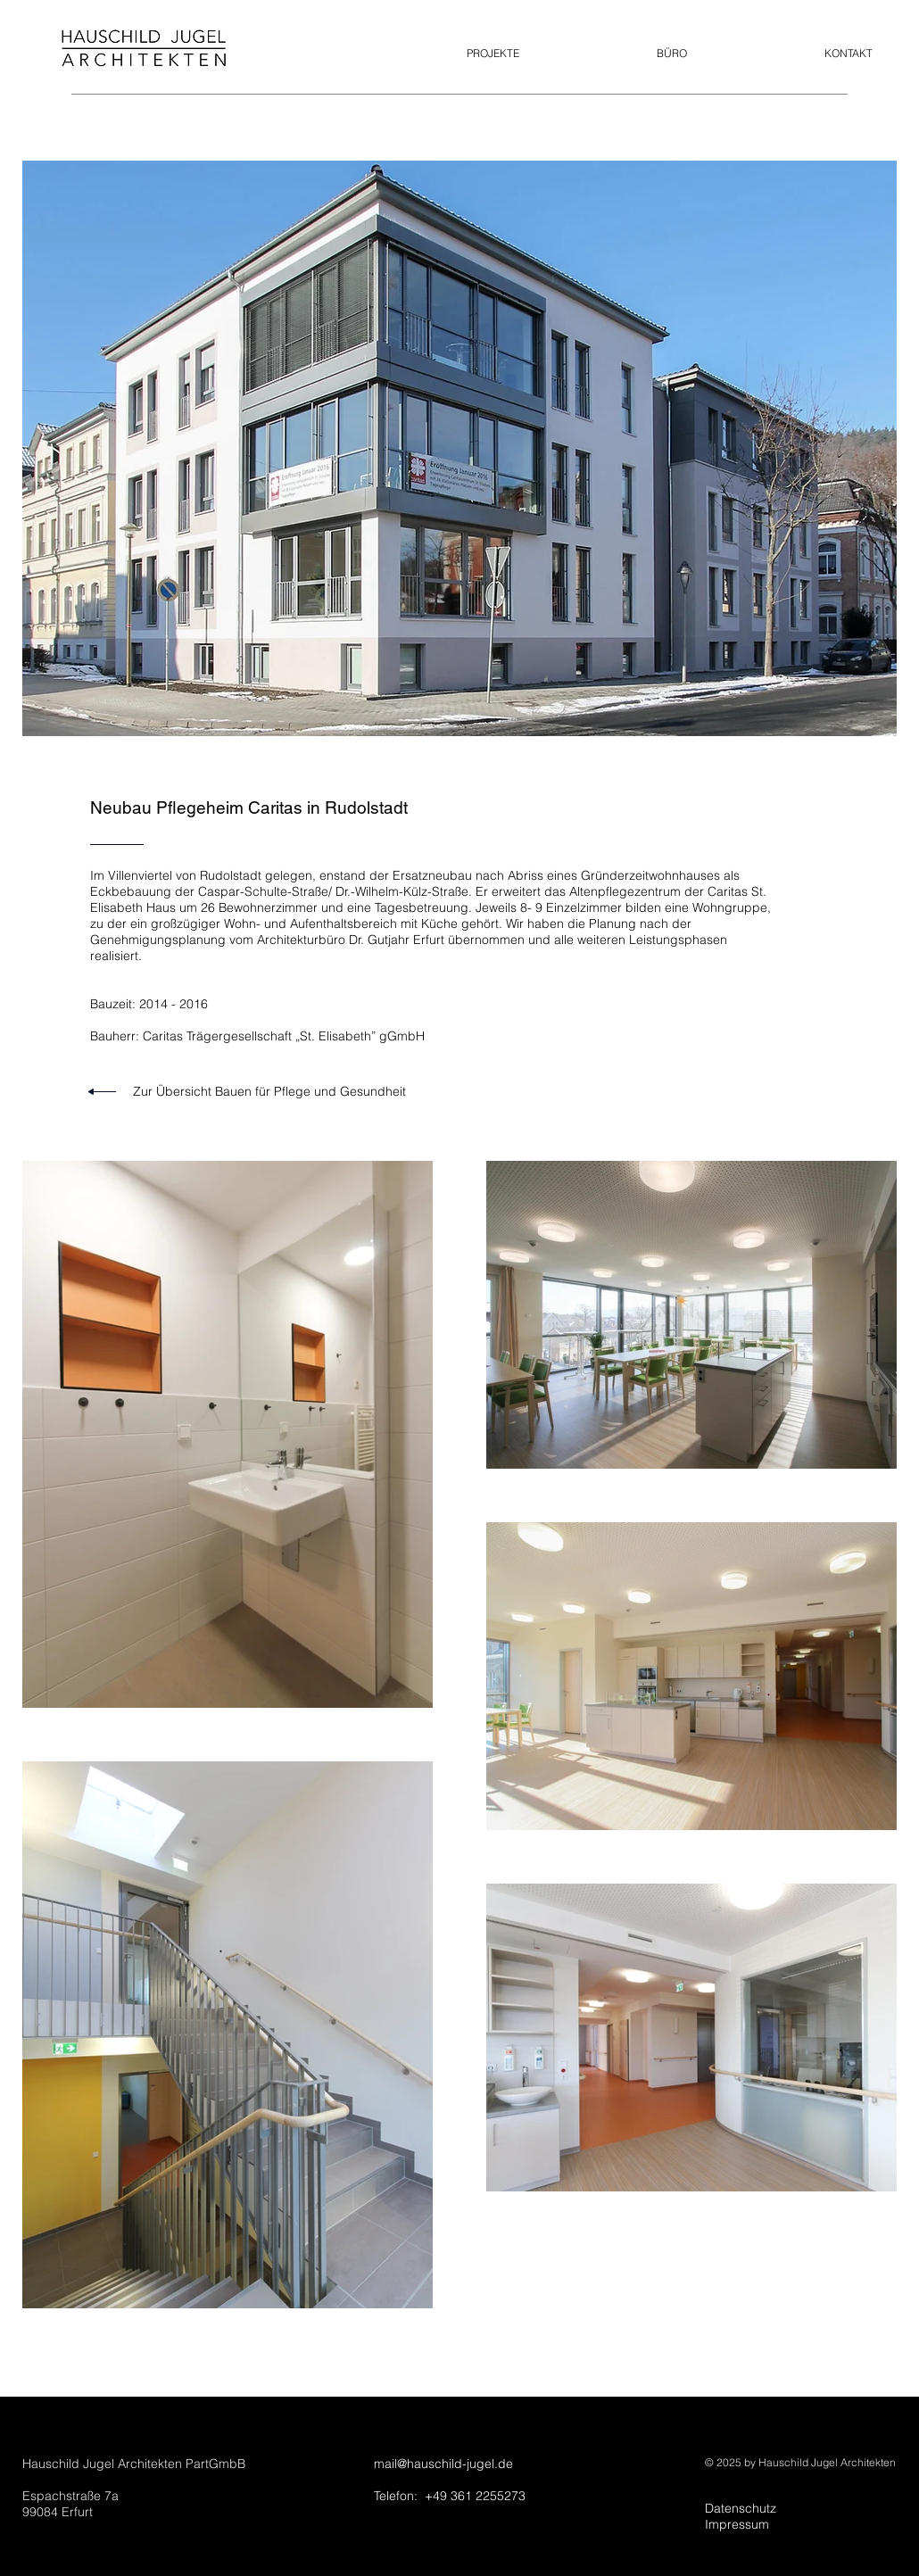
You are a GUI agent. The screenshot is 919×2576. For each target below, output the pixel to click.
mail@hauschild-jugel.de (443, 2464)
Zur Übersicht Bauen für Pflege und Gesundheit (269, 1091)
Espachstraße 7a (70, 2496)
